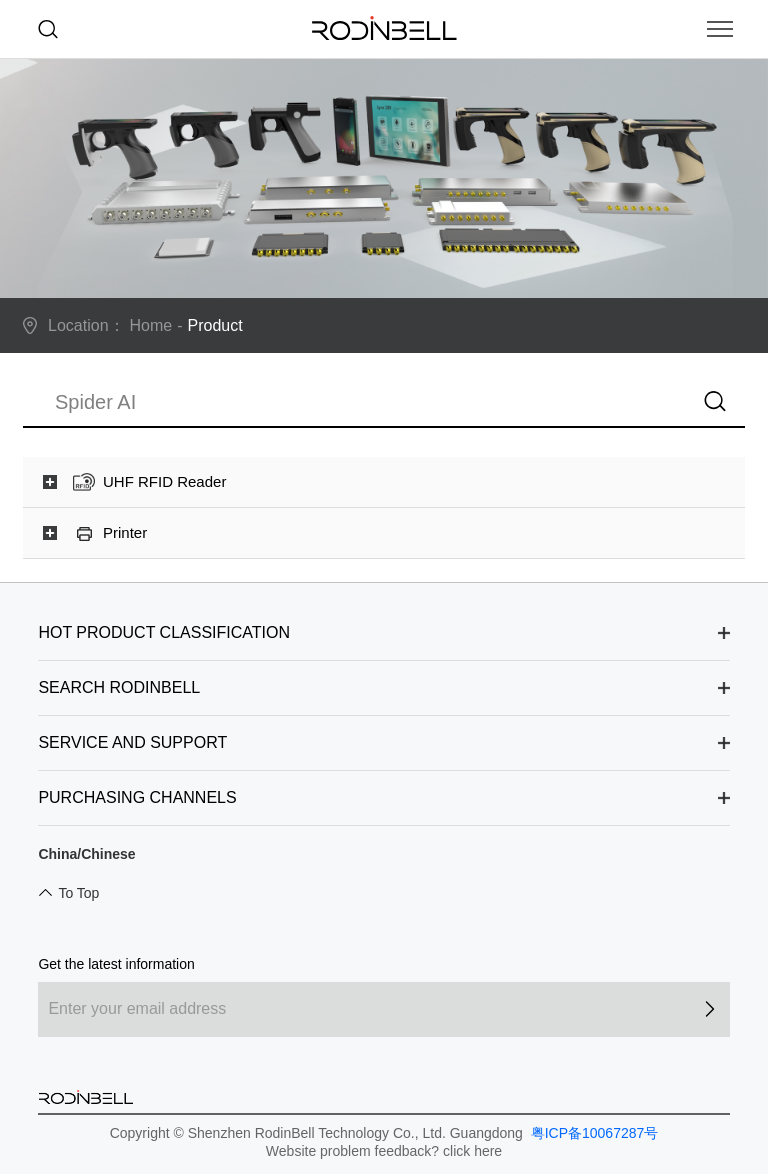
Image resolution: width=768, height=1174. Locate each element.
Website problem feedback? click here (384, 1151)
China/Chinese (86, 854)
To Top (78, 893)
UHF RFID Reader (164, 481)
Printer (125, 532)
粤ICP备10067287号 (593, 1133)
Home (151, 325)
